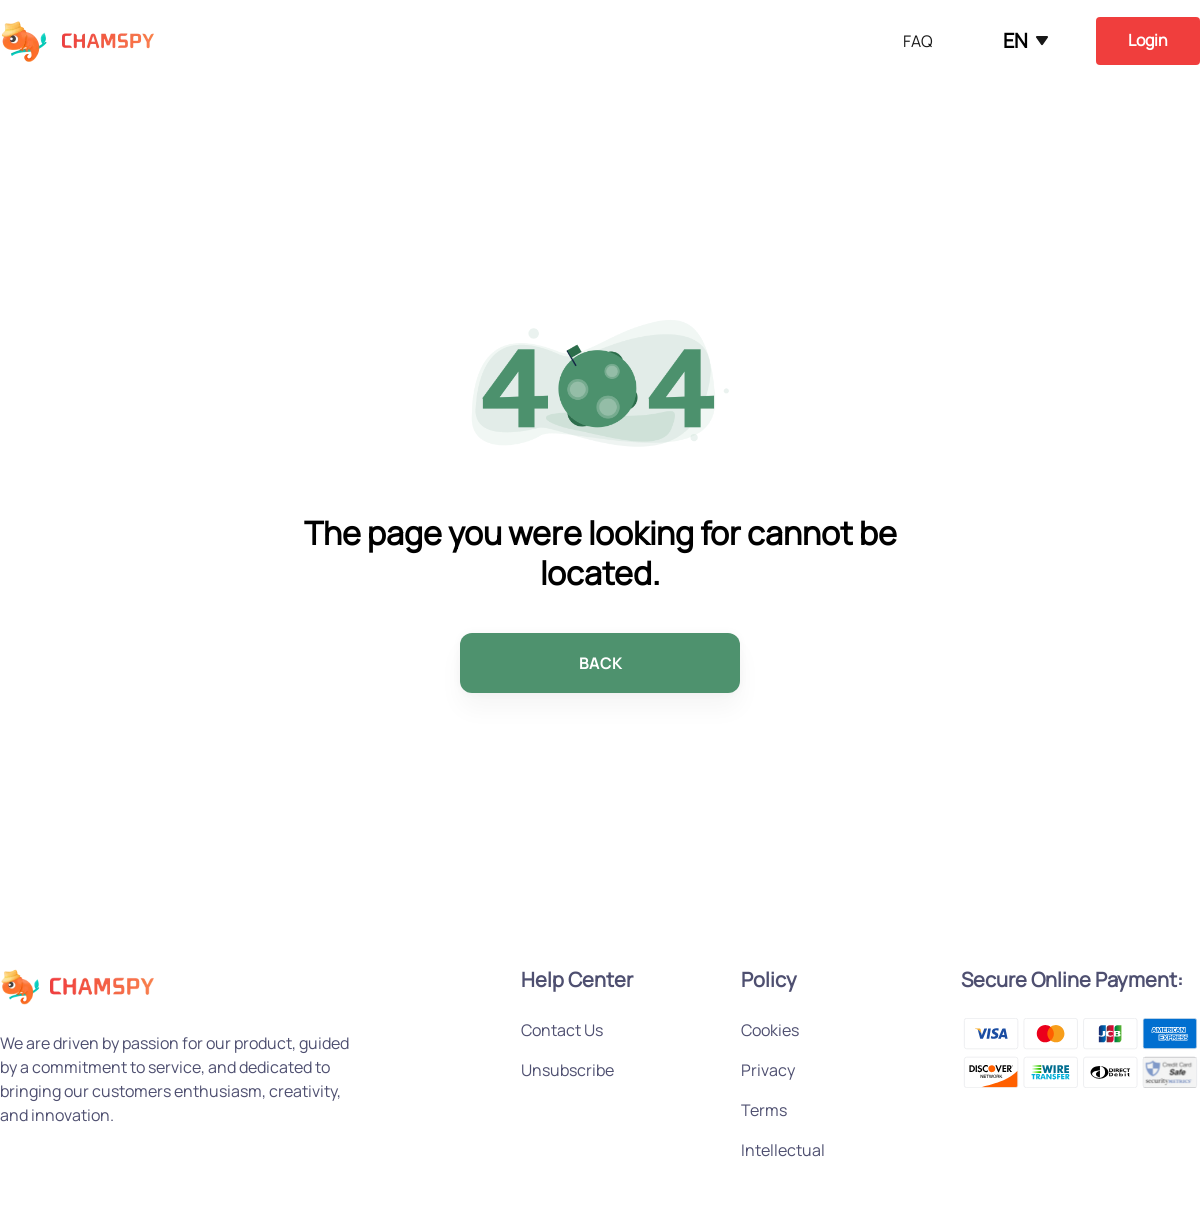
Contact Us (562, 1030)
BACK (600, 663)
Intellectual (783, 1150)
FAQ (918, 41)
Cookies (770, 1030)
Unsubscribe (567, 1070)
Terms (764, 1110)
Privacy (768, 1070)
